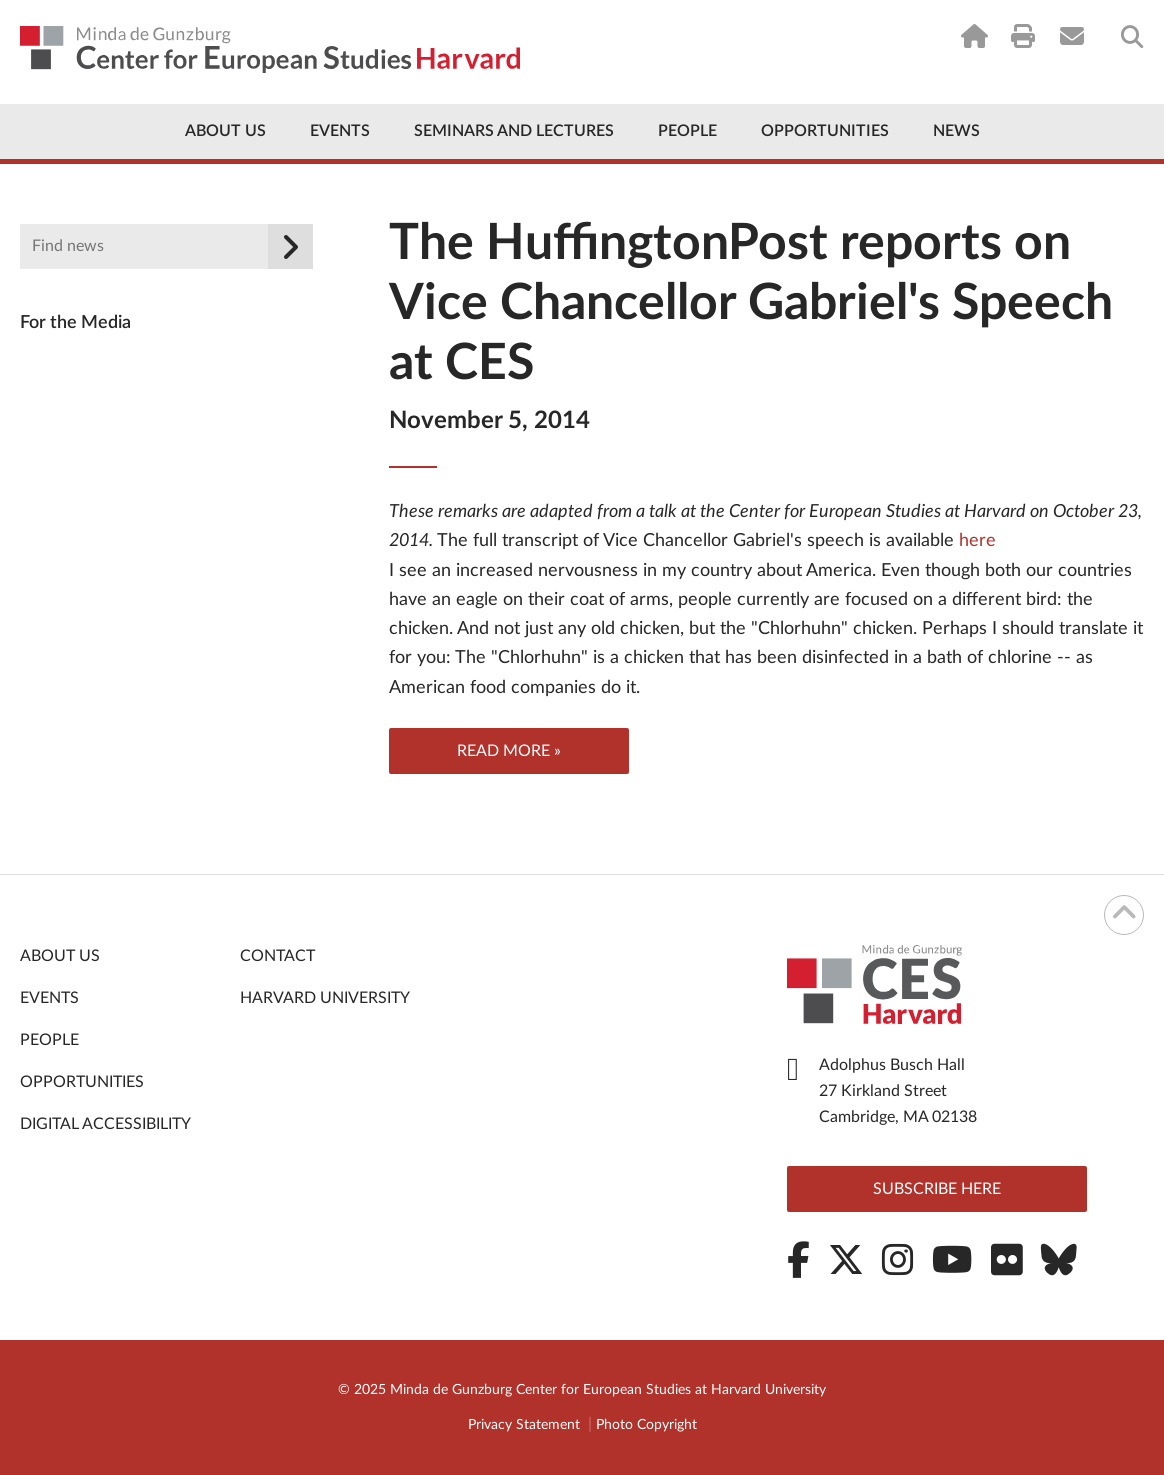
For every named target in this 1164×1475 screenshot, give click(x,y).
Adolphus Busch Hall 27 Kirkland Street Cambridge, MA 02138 (898, 1091)
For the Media (75, 323)
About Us (225, 131)
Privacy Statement (524, 1425)
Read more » (509, 751)
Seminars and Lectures (514, 131)
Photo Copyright (646, 1425)
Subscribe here (937, 1189)
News (956, 131)
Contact (277, 956)
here (975, 541)
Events (340, 131)
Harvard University (325, 998)
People (687, 131)
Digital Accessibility (105, 1124)
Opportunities (825, 131)
